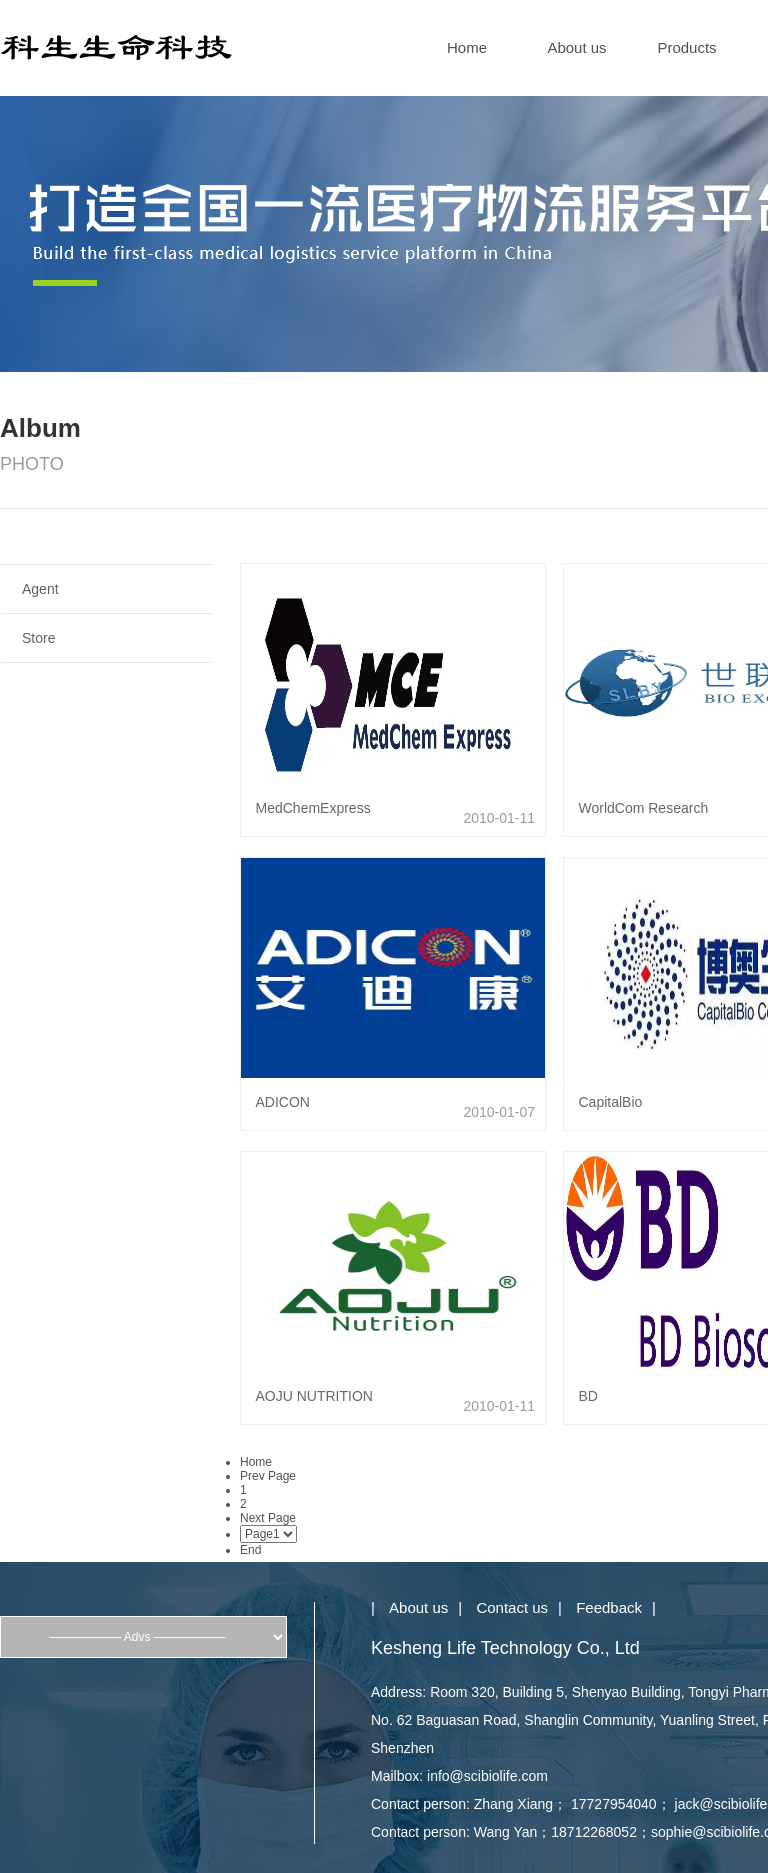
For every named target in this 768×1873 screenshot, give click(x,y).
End (250, 1550)
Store (38, 638)
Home (467, 47)
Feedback (609, 1607)
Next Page (268, 1518)
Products (686, 47)
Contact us (512, 1607)
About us (576, 47)
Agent (40, 589)
